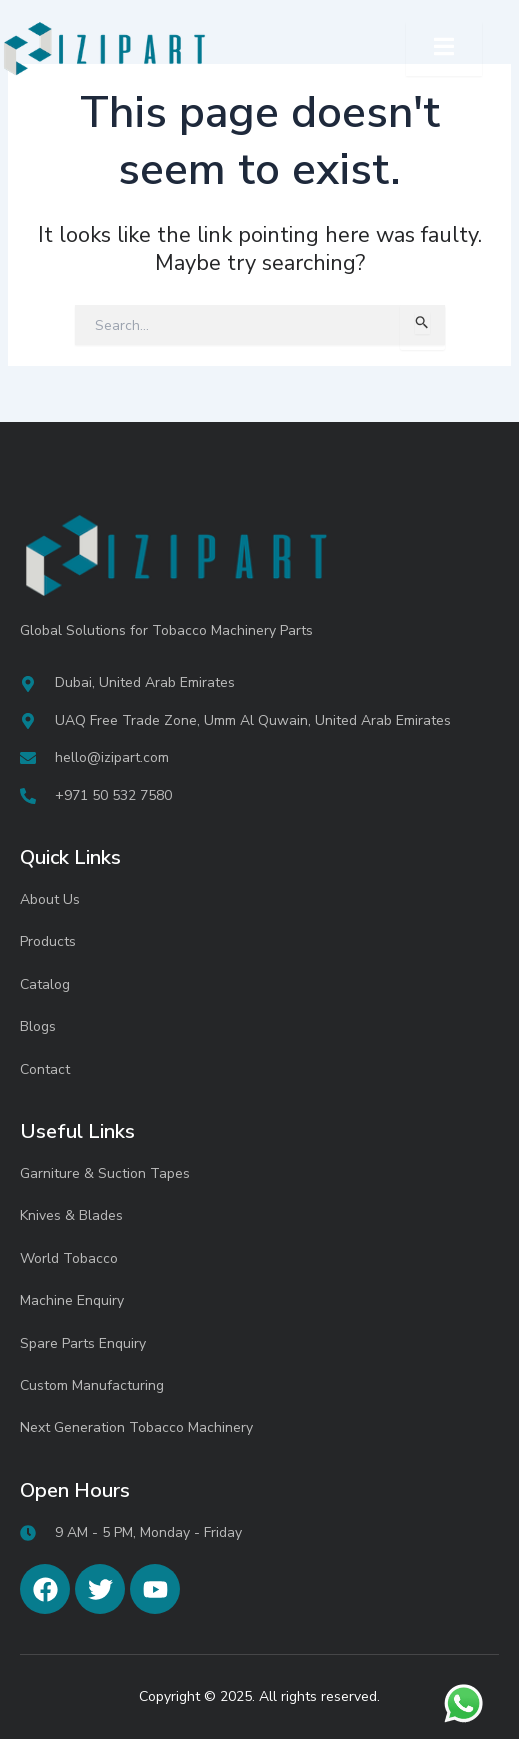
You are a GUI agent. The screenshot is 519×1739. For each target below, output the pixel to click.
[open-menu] (444, 49)
